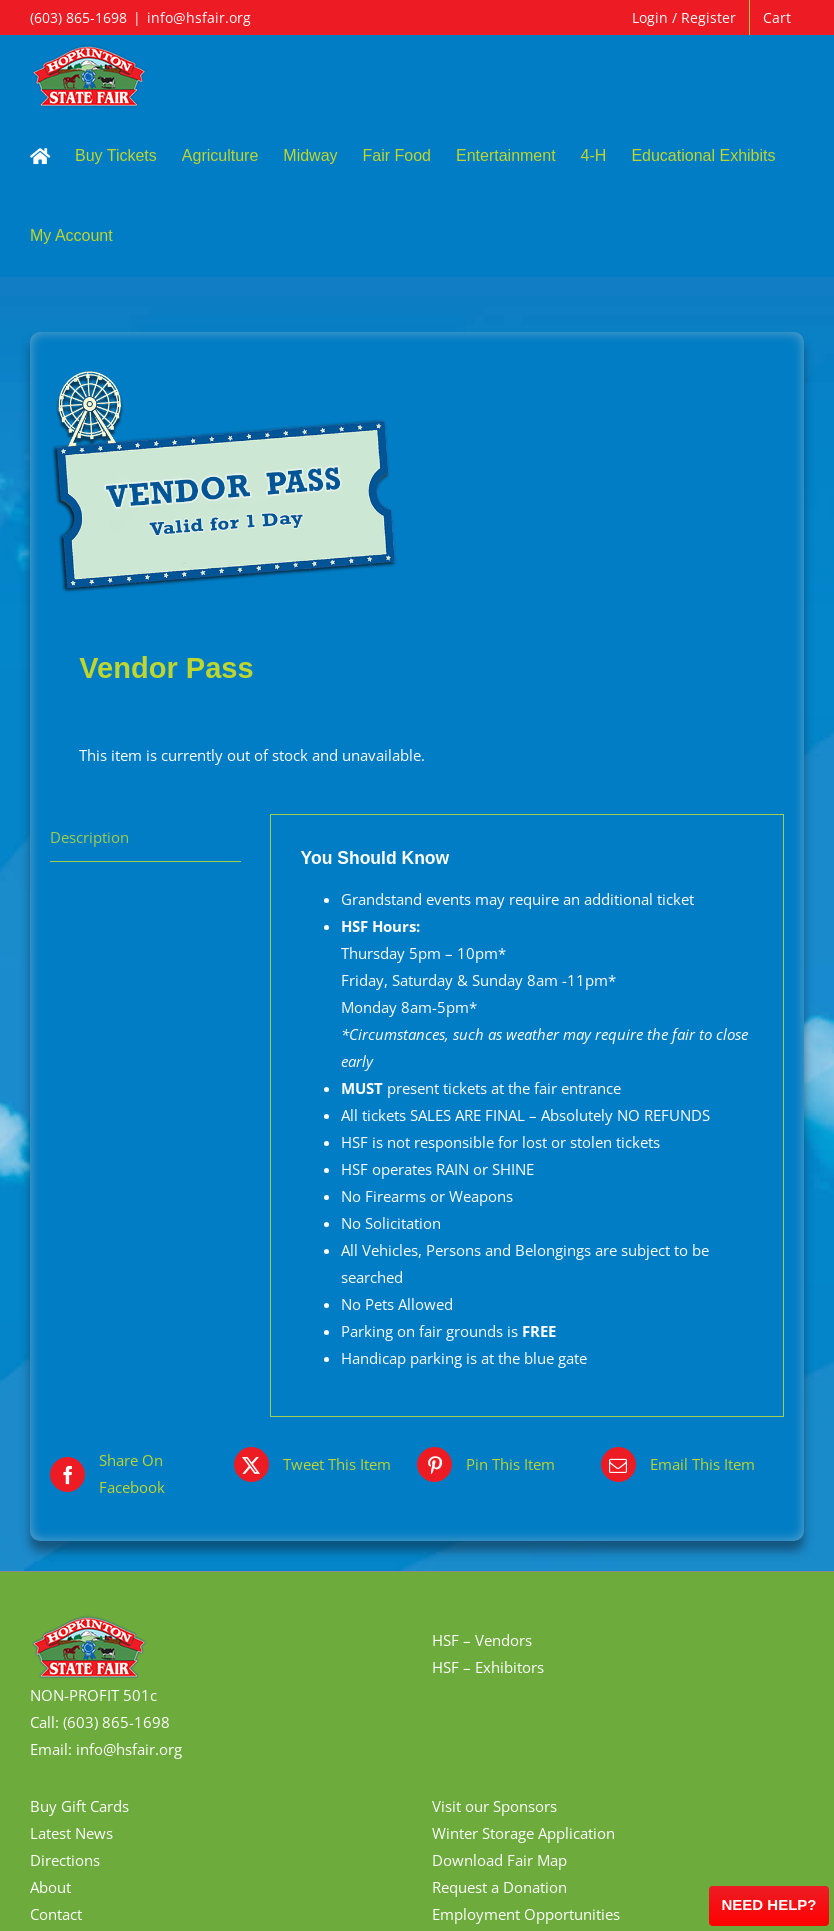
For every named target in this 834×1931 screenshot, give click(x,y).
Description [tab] (89, 837)
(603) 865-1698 (78, 17)
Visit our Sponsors (494, 1806)
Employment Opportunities (526, 1914)
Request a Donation (499, 1887)
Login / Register (684, 17)
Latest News (71, 1833)
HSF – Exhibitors (488, 1667)
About (50, 1887)
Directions (65, 1860)
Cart (777, 17)
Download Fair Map (499, 1860)
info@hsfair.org (199, 17)
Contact (56, 1914)
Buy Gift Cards (79, 1806)
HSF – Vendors (482, 1640)
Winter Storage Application (523, 1833)
